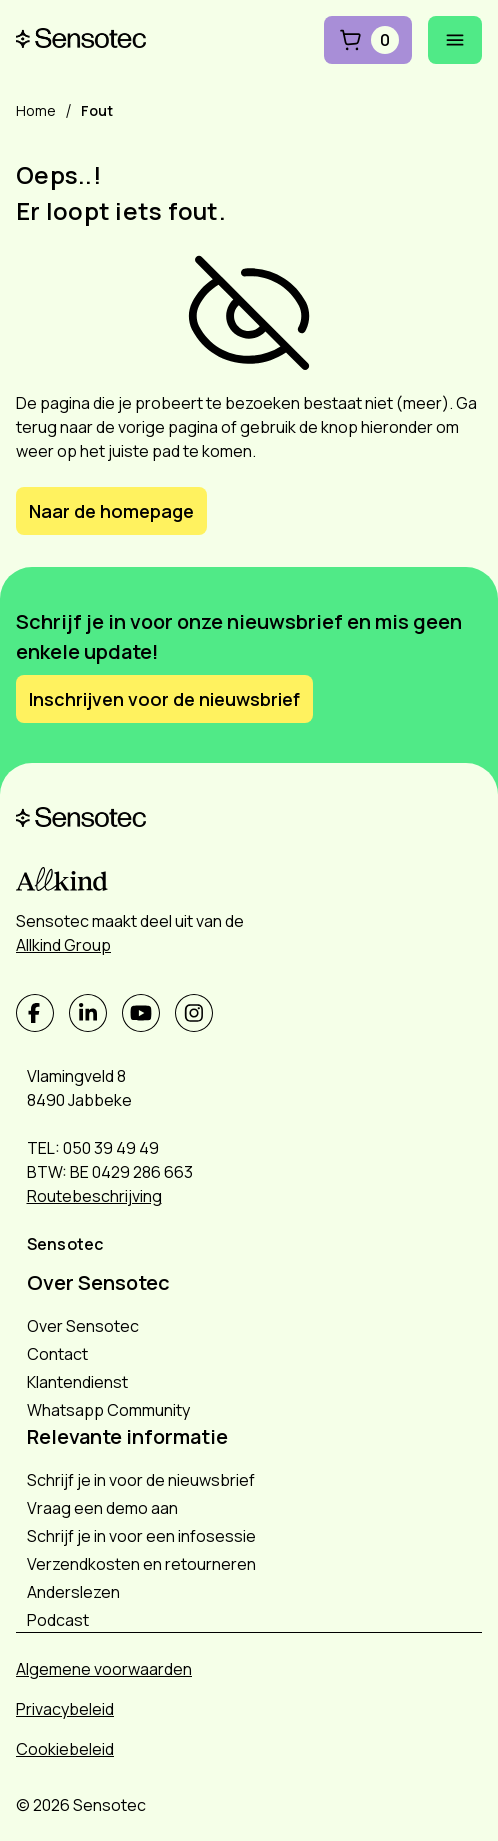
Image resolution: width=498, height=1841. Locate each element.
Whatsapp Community (108, 1410)
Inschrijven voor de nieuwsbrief (164, 699)
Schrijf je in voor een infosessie (141, 1536)
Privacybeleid (65, 1709)
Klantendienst (77, 1382)
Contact (57, 1354)
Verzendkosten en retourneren (141, 1564)
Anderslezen (73, 1592)
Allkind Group (63, 945)
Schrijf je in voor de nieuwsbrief (141, 1480)
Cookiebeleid (65, 1749)
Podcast (58, 1620)
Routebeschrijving (94, 1196)
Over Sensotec (83, 1326)
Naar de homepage (111, 511)
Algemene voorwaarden (104, 1669)
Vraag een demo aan (102, 1508)
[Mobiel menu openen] (455, 40)
